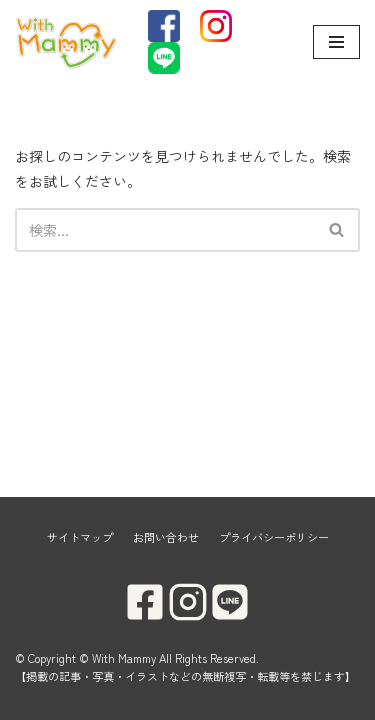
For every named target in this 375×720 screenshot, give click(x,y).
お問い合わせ (166, 537)
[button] (336, 229)
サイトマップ (80, 537)
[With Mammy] (66, 42)
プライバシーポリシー (274, 537)
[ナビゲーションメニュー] (336, 42)
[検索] (165, 230)
